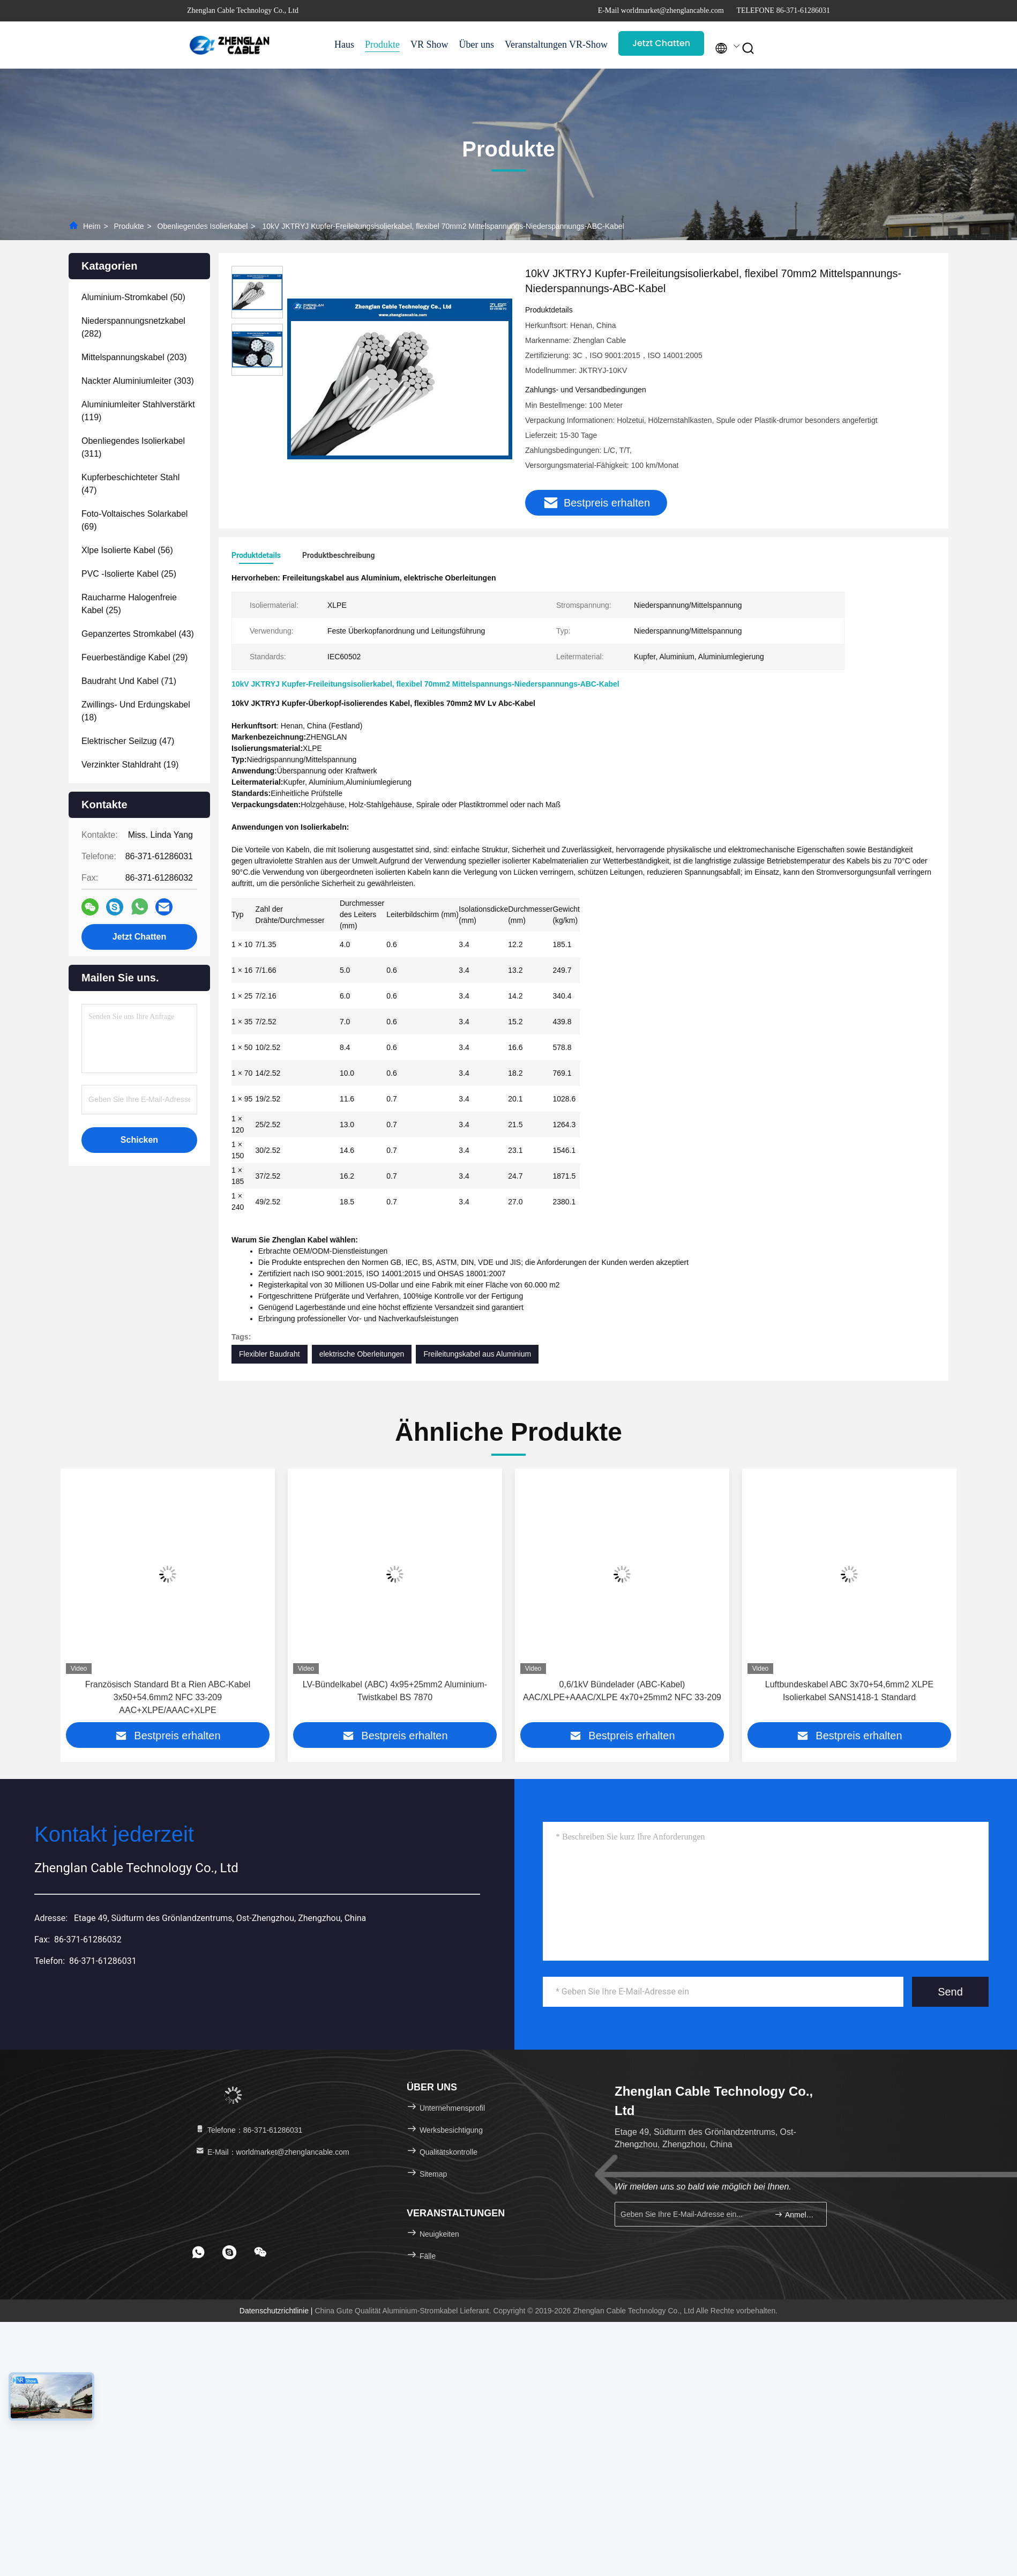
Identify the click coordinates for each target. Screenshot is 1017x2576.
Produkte (382, 44)
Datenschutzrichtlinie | (277, 2310)
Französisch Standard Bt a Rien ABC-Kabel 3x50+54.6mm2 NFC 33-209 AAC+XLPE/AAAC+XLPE (168, 1697)
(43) (137, 633)
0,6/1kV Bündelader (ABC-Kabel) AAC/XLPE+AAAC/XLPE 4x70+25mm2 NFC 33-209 (622, 1691)
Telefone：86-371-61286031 (248, 2130)
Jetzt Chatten (661, 43)
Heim (92, 226)
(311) (133, 447)
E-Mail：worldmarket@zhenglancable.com (272, 2152)
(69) (134, 520)
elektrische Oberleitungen (362, 1354)
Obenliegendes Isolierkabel (203, 226)
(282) (133, 327)
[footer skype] (229, 2252)
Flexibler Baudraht (269, 1354)
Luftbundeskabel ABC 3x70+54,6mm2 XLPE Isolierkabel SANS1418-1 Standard (849, 1691)
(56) (127, 550)
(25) (128, 573)
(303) (137, 380)
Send (950, 1992)
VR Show (429, 44)
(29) (134, 657)
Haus (344, 44)
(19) (129, 764)
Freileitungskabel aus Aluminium (477, 1354)
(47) (130, 484)
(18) (135, 711)
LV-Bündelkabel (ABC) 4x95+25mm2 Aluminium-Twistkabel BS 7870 (395, 1691)
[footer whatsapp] (198, 2252)
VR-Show (588, 44)
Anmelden (796, 2214)
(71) (128, 681)
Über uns (477, 44)
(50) (133, 297)
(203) (134, 357)
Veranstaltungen (531, 44)
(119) (138, 411)
